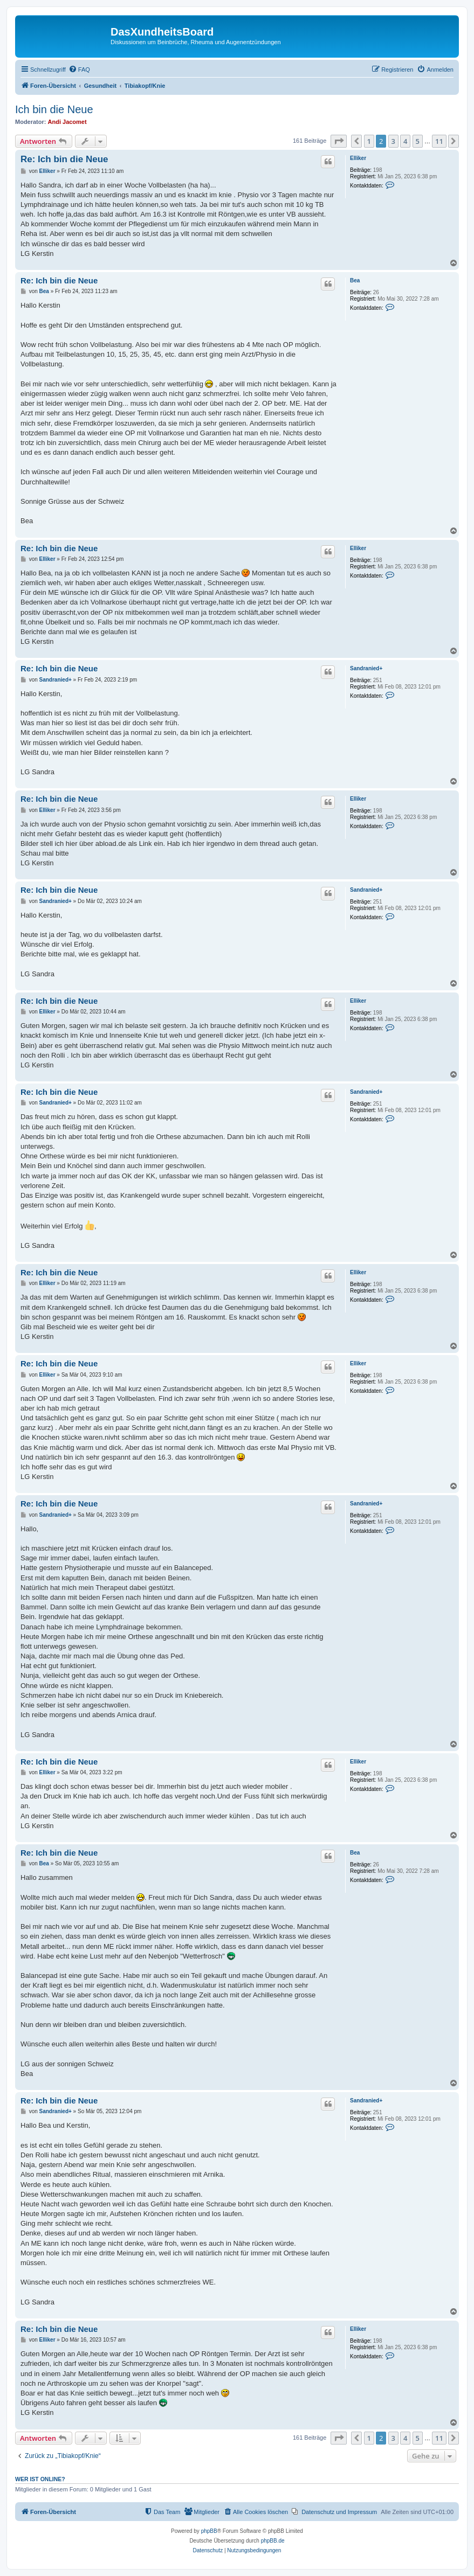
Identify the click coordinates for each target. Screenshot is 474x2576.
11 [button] (439, 141)
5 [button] (418, 141)
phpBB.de (273, 2541)
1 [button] (369, 141)
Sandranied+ (366, 668)
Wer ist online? (40, 2479)
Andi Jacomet (67, 122)
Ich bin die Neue (54, 109)
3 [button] (393, 141)
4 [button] (405, 141)
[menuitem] (79, 69)
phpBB (209, 2531)
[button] (339, 141)
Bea (355, 280)
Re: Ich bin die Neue (64, 159)
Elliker (358, 158)
